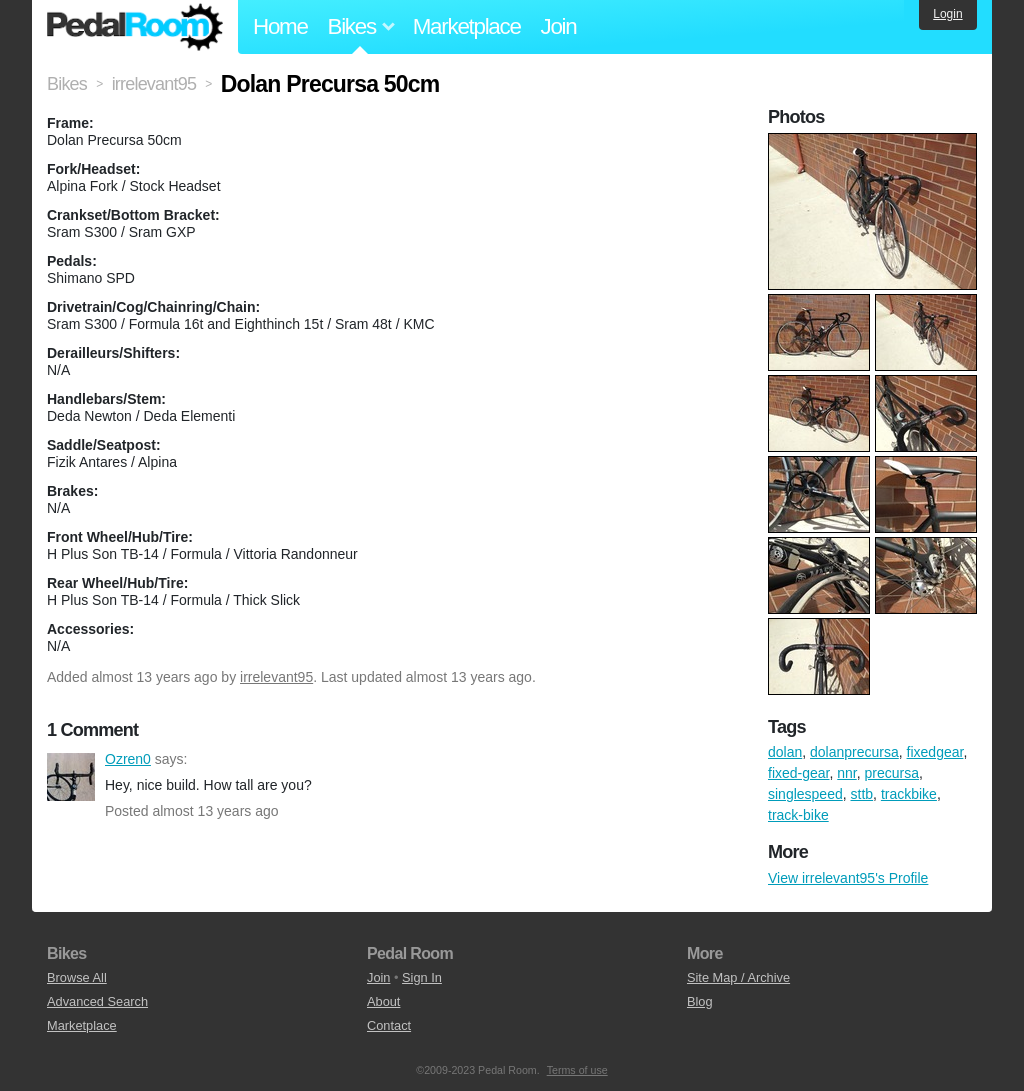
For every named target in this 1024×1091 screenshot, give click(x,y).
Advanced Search (97, 1001)
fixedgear (935, 752)
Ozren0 (71, 777)
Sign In (422, 977)
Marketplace (467, 26)
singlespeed (805, 794)
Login (947, 14)
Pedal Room (135, 27)
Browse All (77, 977)
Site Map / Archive (738, 977)
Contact (389, 1025)
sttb (862, 794)
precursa (892, 773)
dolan (785, 752)
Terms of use (577, 1070)
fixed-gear (798, 773)
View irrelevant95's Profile (848, 878)
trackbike (909, 794)
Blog (700, 1001)
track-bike (798, 815)
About (383, 1001)
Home (280, 26)
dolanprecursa (854, 752)
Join (559, 26)
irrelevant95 (276, 677)
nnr (846, 773)
